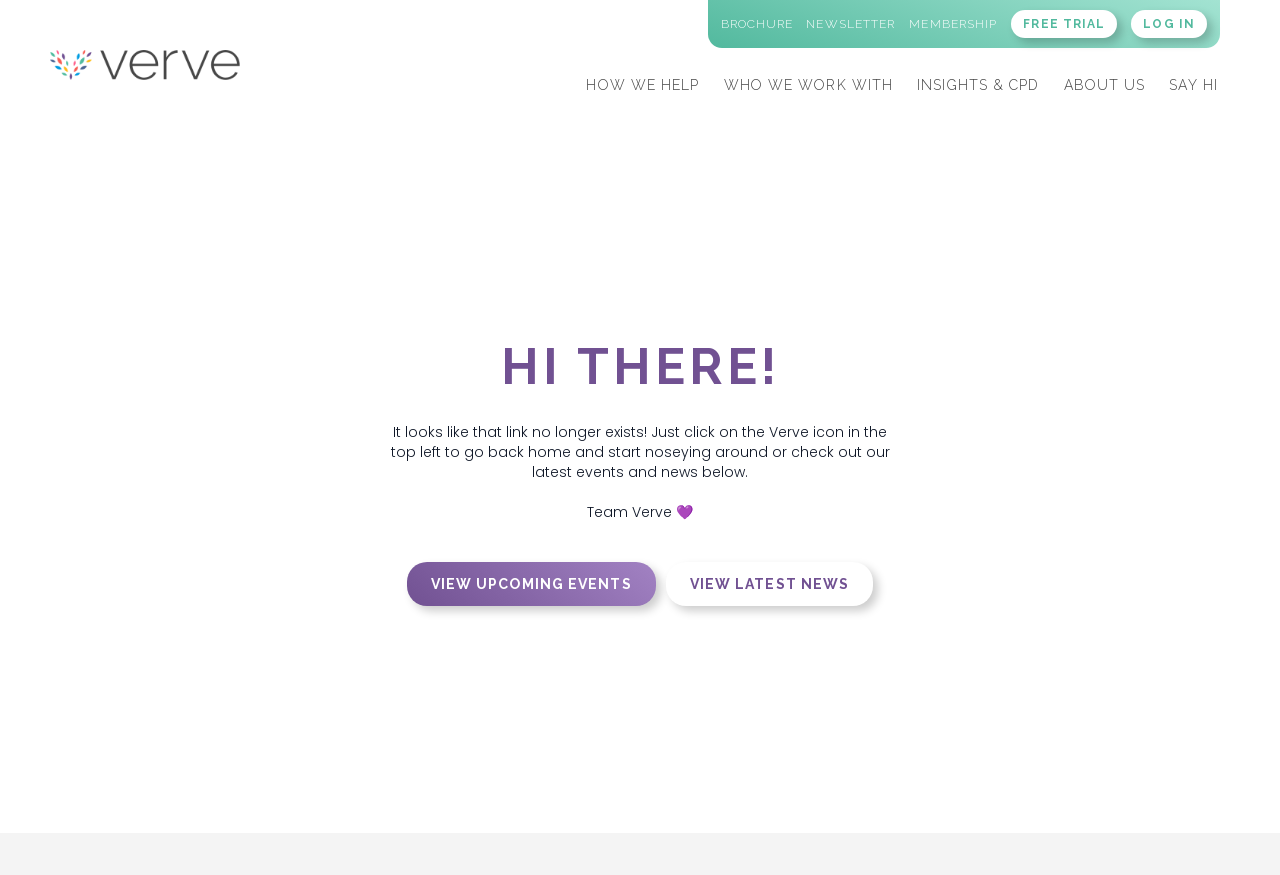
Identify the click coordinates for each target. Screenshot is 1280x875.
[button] (642, 82)
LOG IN (1169, 24)
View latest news (770, 584)
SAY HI (1193, 85)
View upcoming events (531, 584)
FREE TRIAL (1064, 24)
